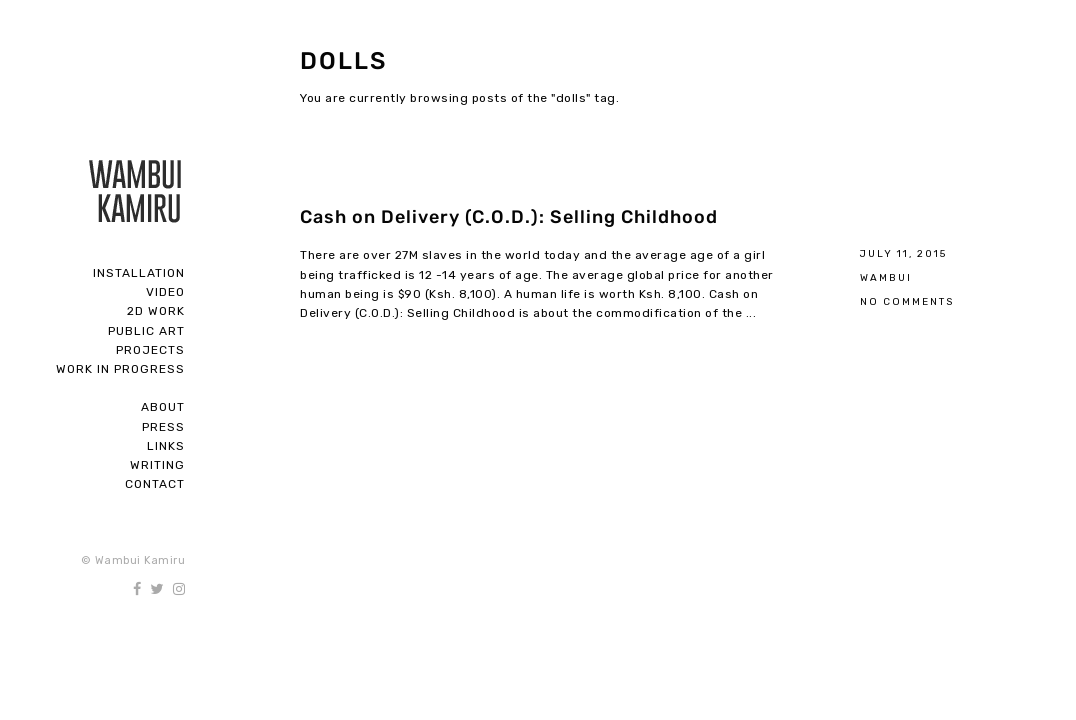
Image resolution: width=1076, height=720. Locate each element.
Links (166, 446)
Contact (155, 484)
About (163, 407)
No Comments (907, 301)
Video (165, 292)
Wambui (886, 277)
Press (163, 427)
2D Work (156, 311)
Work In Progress (120, 369)
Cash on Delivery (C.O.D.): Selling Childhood (509, 217)
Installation (139, 273)
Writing (157, 465)
